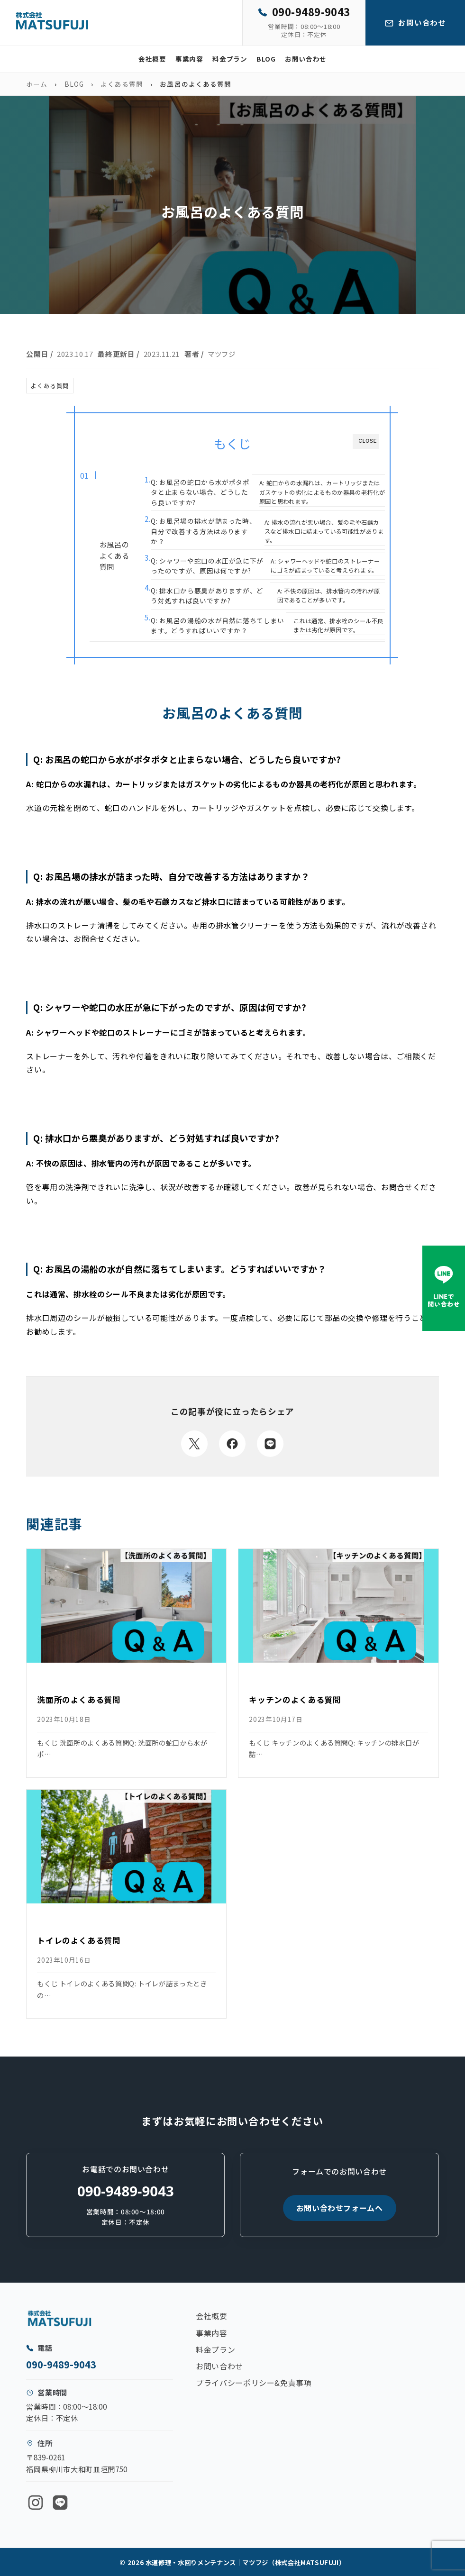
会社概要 (152, 59)
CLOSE (367, 441)
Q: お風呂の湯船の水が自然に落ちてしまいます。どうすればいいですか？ (217, 625)
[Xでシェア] (194, 1443)
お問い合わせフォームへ (339, 2207)
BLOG (266, 59)
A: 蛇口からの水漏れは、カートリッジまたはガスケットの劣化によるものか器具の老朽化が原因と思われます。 (322, 492)
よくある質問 (122, 84)
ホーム (36, 84)
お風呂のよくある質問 (114, 555)
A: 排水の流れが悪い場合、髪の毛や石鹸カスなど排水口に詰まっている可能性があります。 (324, 531)
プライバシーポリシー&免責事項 (254, 2382)
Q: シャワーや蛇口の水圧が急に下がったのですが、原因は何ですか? (207, 565)
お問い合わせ (306, 59)
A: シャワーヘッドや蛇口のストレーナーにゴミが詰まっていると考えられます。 (325, 565)
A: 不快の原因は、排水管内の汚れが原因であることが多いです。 (328, 595)
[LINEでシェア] (270, 1443)
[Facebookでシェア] (232, 1443)
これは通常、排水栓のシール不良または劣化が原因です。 (338, 625)
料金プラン (229, 59)
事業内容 (189, 59)
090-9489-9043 (125, 2191)
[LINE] (60, 2502)
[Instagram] (35, 2502)
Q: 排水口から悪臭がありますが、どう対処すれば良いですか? (207, 595)
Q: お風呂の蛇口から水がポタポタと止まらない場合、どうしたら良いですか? (200, 492)
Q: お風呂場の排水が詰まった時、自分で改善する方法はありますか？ (203, 531)
